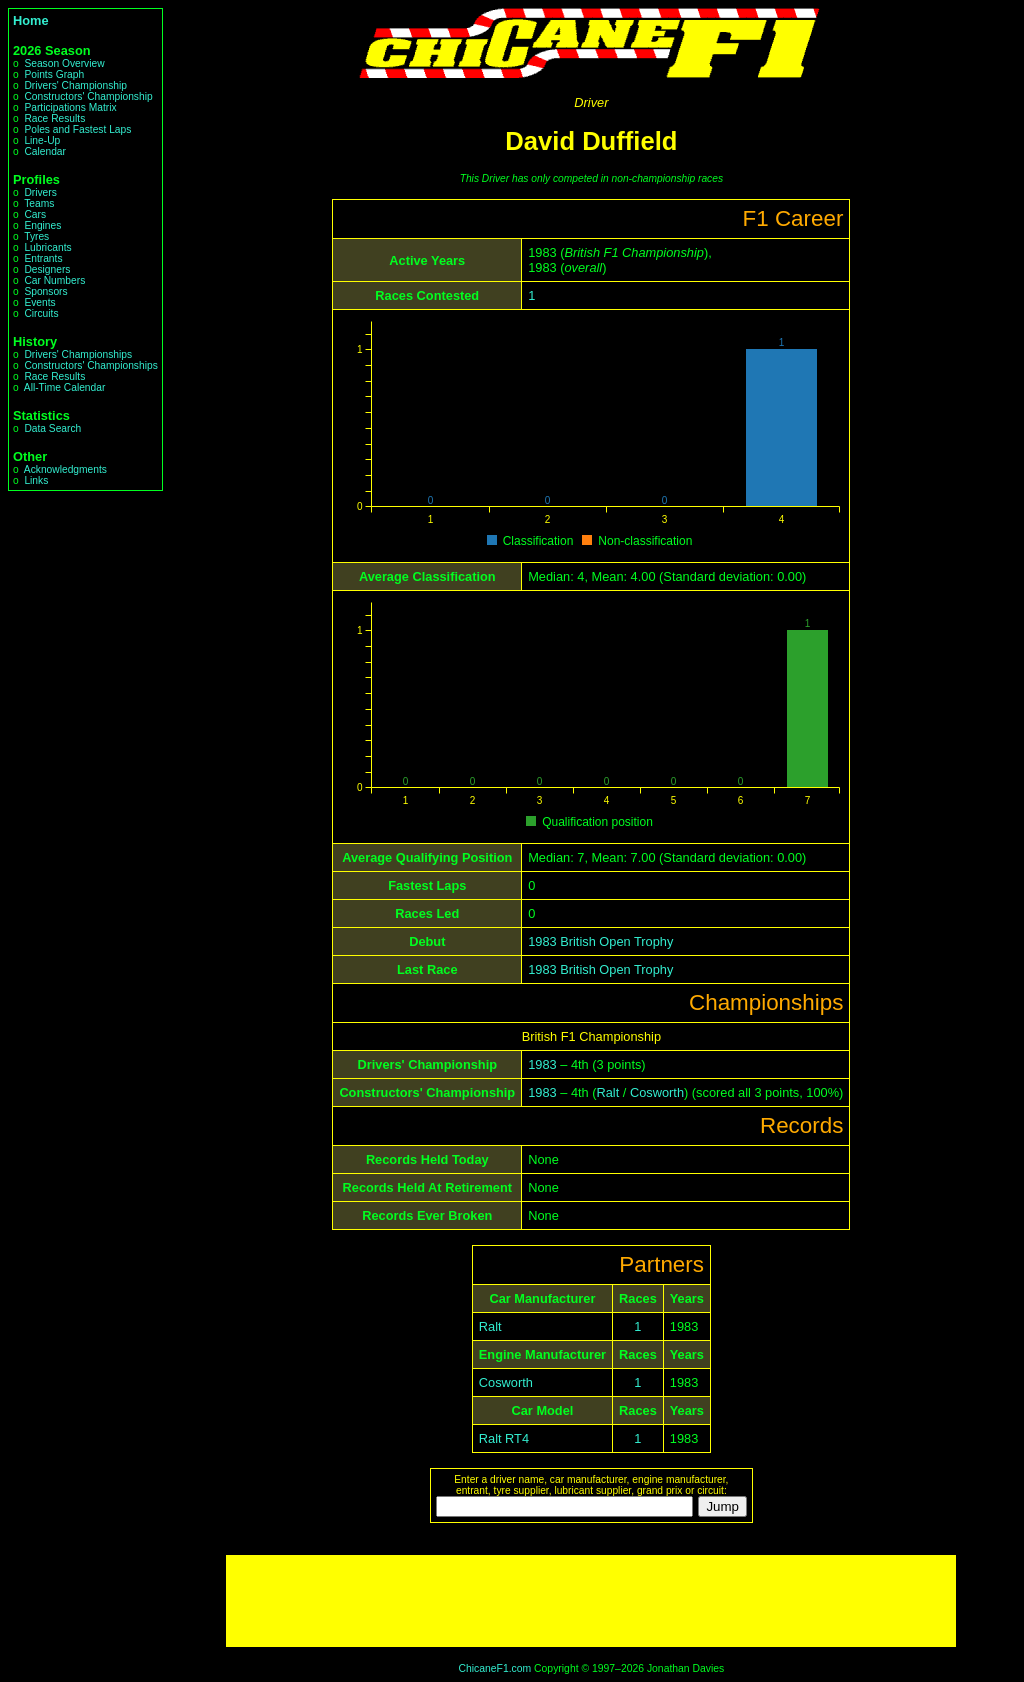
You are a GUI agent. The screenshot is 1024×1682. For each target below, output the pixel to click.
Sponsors (45, 291)
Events (39, 302)
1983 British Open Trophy (600, 941)
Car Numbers (54, 280)
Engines (42, 225)
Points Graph (54, 74)
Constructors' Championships (90, 365)
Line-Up (42, 140)
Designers (47, 269)
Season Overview (64, 63)
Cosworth (657, 1092)
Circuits (41, 313)
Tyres (36, 236)
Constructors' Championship (88, 96)
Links (36, 480)
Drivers (40, 192)
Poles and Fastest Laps (77, 129)
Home (31, 20)
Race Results (54, 118)
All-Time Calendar (65, 387)
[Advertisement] (591, 1601)
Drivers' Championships (78, 354)
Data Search (52, 428)
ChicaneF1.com (494, 1668)
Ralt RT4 (504, 1438)
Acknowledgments (65, 469)
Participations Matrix (70, 107)
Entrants (43, 258)
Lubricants (47, 247)
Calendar (45, 151)
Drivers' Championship (75, 85)
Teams (39, 203)
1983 (542, 1064)
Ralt (608, 1092)
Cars (35, 214)
